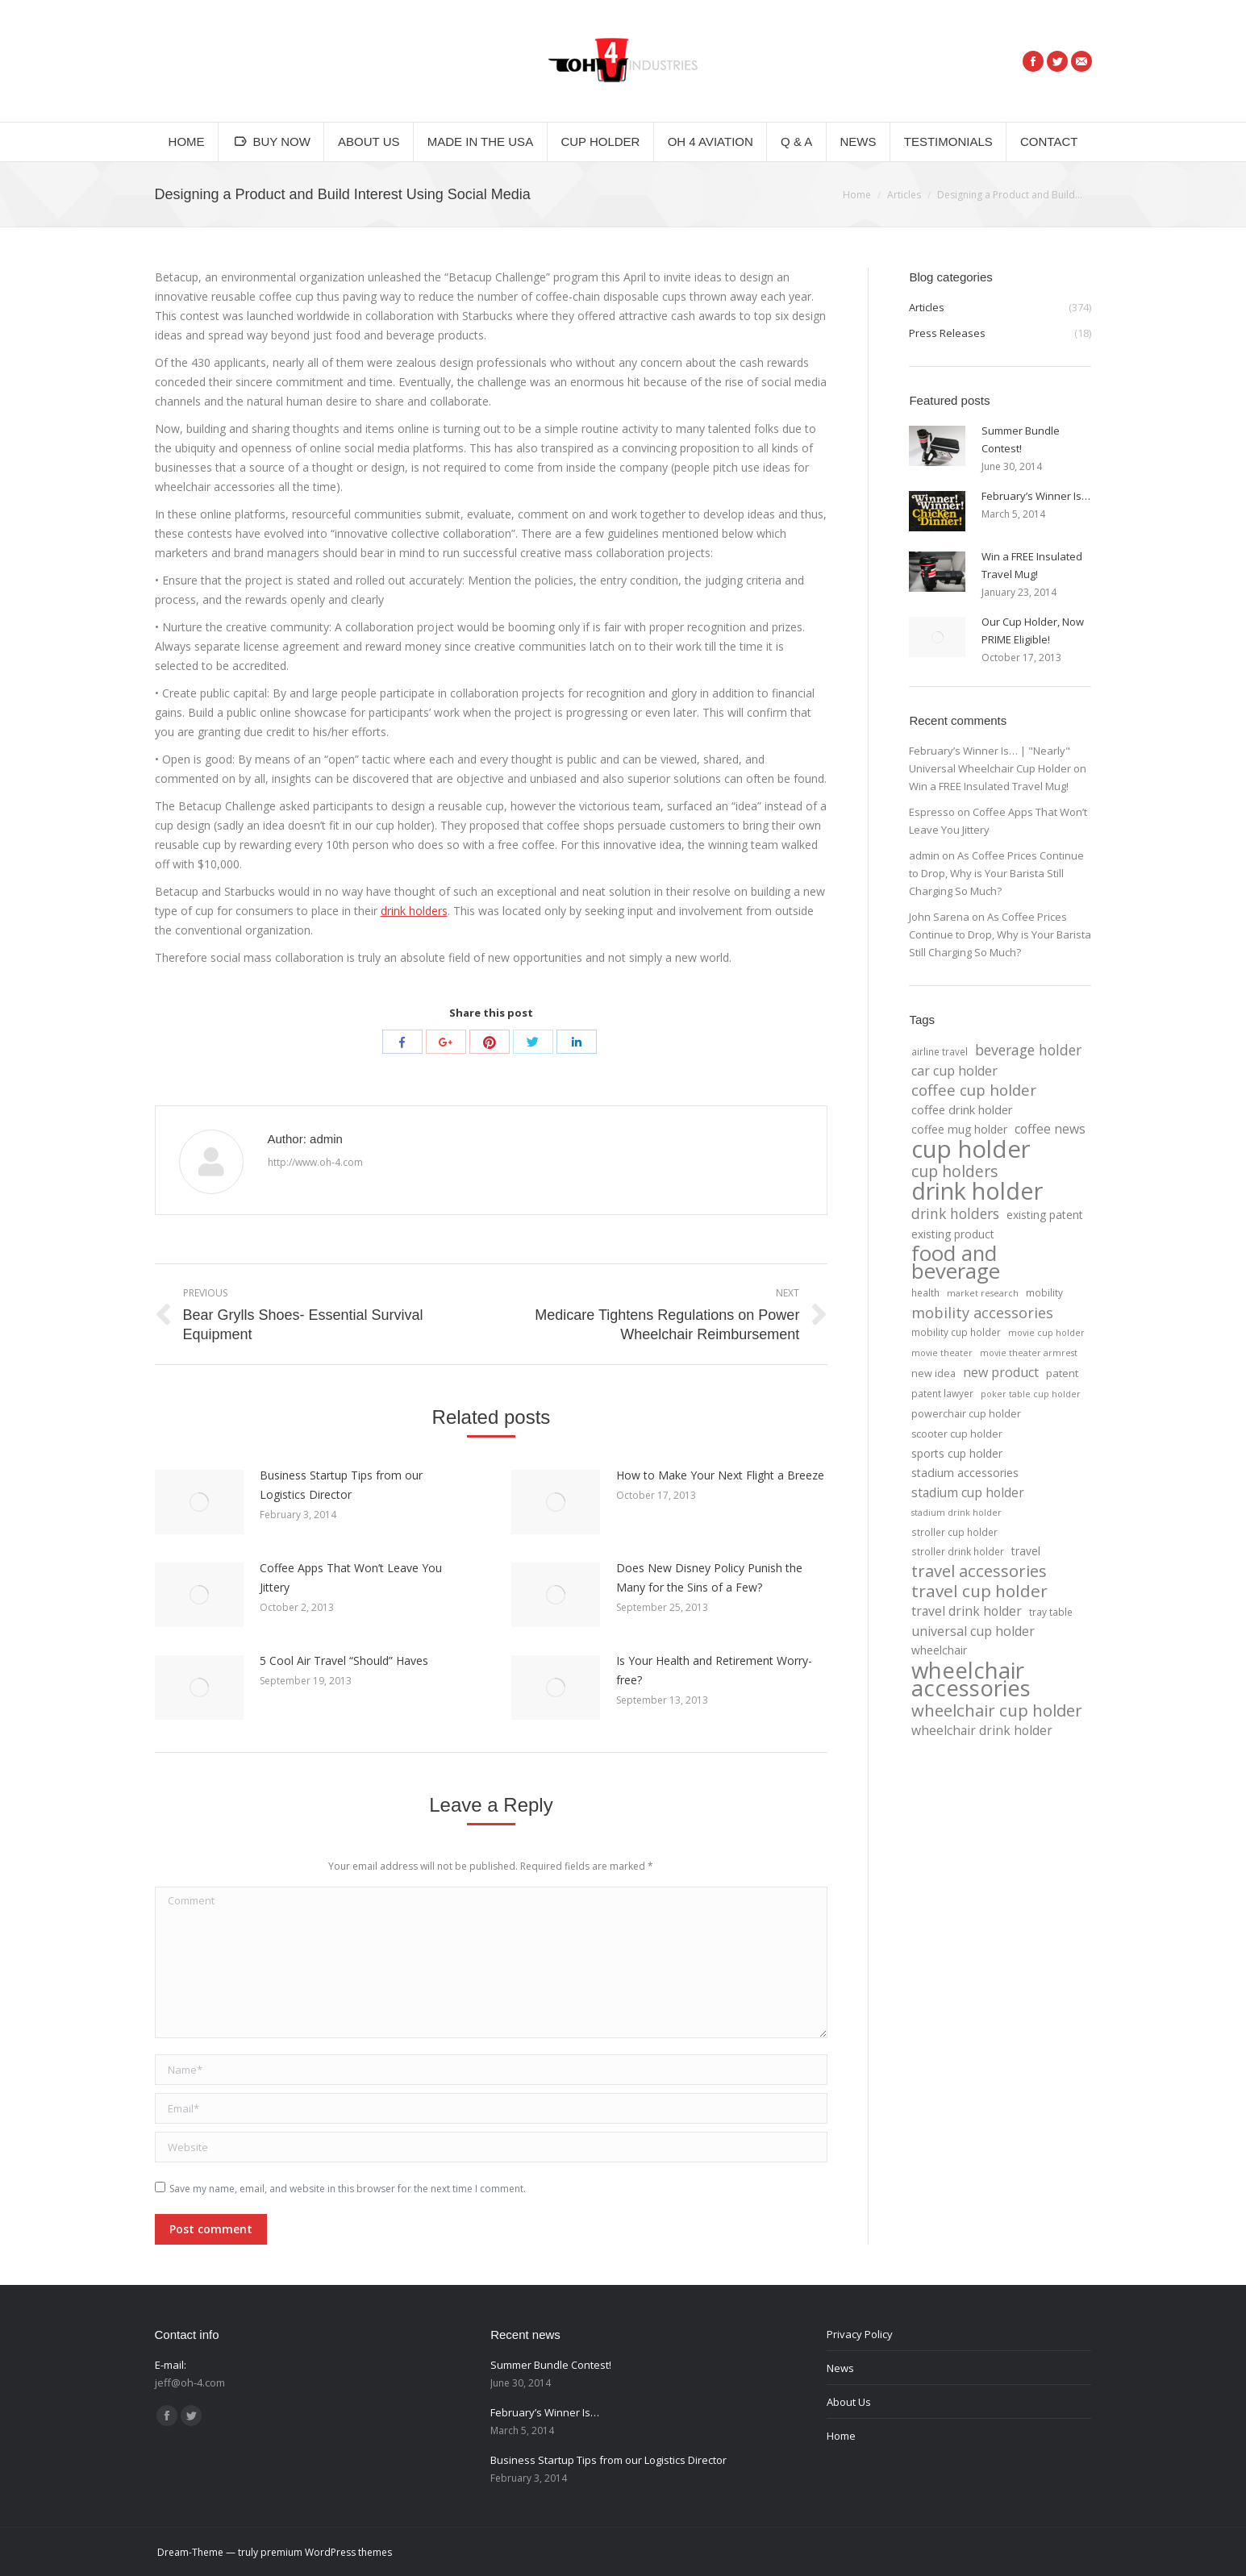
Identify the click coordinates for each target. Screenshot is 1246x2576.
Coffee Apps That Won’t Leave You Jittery (351, 1577)
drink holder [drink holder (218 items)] (977, 1191)
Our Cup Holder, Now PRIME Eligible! (1032, 630)
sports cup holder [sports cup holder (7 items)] (956, 1453)
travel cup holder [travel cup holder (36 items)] (979, 1591)
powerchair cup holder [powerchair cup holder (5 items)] (966, 1414)
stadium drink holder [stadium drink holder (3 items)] (956, 1512)
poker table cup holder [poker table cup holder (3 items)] (1031, 1394)
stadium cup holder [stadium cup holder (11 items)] (967, 1492)
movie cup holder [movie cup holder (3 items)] (1046, 1332)
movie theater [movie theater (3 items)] (942, 1353)
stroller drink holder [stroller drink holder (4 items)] (957, 1551)
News (840, 2368)
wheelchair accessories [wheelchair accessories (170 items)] (971, 1678)
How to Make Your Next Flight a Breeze (720, 1475)
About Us (849, 2402)
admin (924, 855)
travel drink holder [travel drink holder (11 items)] (966, 1611)
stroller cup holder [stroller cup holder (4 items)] (954, 1531)
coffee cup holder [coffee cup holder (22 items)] (973, 1090)
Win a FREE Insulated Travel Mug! (1031, 565)
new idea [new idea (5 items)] (933, 1373)
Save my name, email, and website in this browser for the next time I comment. (347, 2188)
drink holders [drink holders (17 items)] (955, 1213)
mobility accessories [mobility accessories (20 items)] (982, 1312)
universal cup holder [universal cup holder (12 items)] (973, 1631)
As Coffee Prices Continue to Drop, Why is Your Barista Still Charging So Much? (996, 873)
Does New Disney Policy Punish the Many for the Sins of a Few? (709, 1577)
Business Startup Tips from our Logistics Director (341, 1484)
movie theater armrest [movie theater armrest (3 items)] (1028, 1353)
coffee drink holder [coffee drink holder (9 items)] (962, 1109)
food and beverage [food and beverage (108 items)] (955, 1262)
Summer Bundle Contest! (1020, 439)
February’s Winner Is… (1035, 496)
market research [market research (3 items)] (983, 1293)
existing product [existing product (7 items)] (952, 1234)
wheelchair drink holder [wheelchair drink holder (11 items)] (981, 1730)
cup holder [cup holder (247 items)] (971, 1149)
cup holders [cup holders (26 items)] (954, 1171)
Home (857, 195)
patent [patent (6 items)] (1062, 1373)
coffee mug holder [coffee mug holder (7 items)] (959, 1129)
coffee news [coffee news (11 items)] (1050, 1129)
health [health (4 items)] (925, 1292)
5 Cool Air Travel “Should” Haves (344, 1660)
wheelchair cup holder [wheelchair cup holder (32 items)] (996, 1710)
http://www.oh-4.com (315, 1162)
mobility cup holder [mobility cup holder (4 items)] (956, 1331)
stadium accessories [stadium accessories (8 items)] (965, 1472)
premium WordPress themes (326, 2552)
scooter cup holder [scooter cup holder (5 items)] (956, 1434)
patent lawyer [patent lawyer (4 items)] (942, 1393)
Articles (904, 195)
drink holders (414, 910)
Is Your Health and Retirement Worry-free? (714, 1670)
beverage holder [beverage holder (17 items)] (1028, 1050)
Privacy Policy (860, 2334)
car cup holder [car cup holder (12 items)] (954, 1071)
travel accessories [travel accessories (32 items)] (979, 1570)
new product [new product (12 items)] (1001, 1372)
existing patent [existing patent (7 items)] (1044, 1214)
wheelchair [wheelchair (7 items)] (939, 1650)
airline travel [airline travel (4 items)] (939, 1051)
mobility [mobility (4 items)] (1044, 1292)
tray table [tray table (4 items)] (1051, 1611)
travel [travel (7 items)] (1025, 1551)
